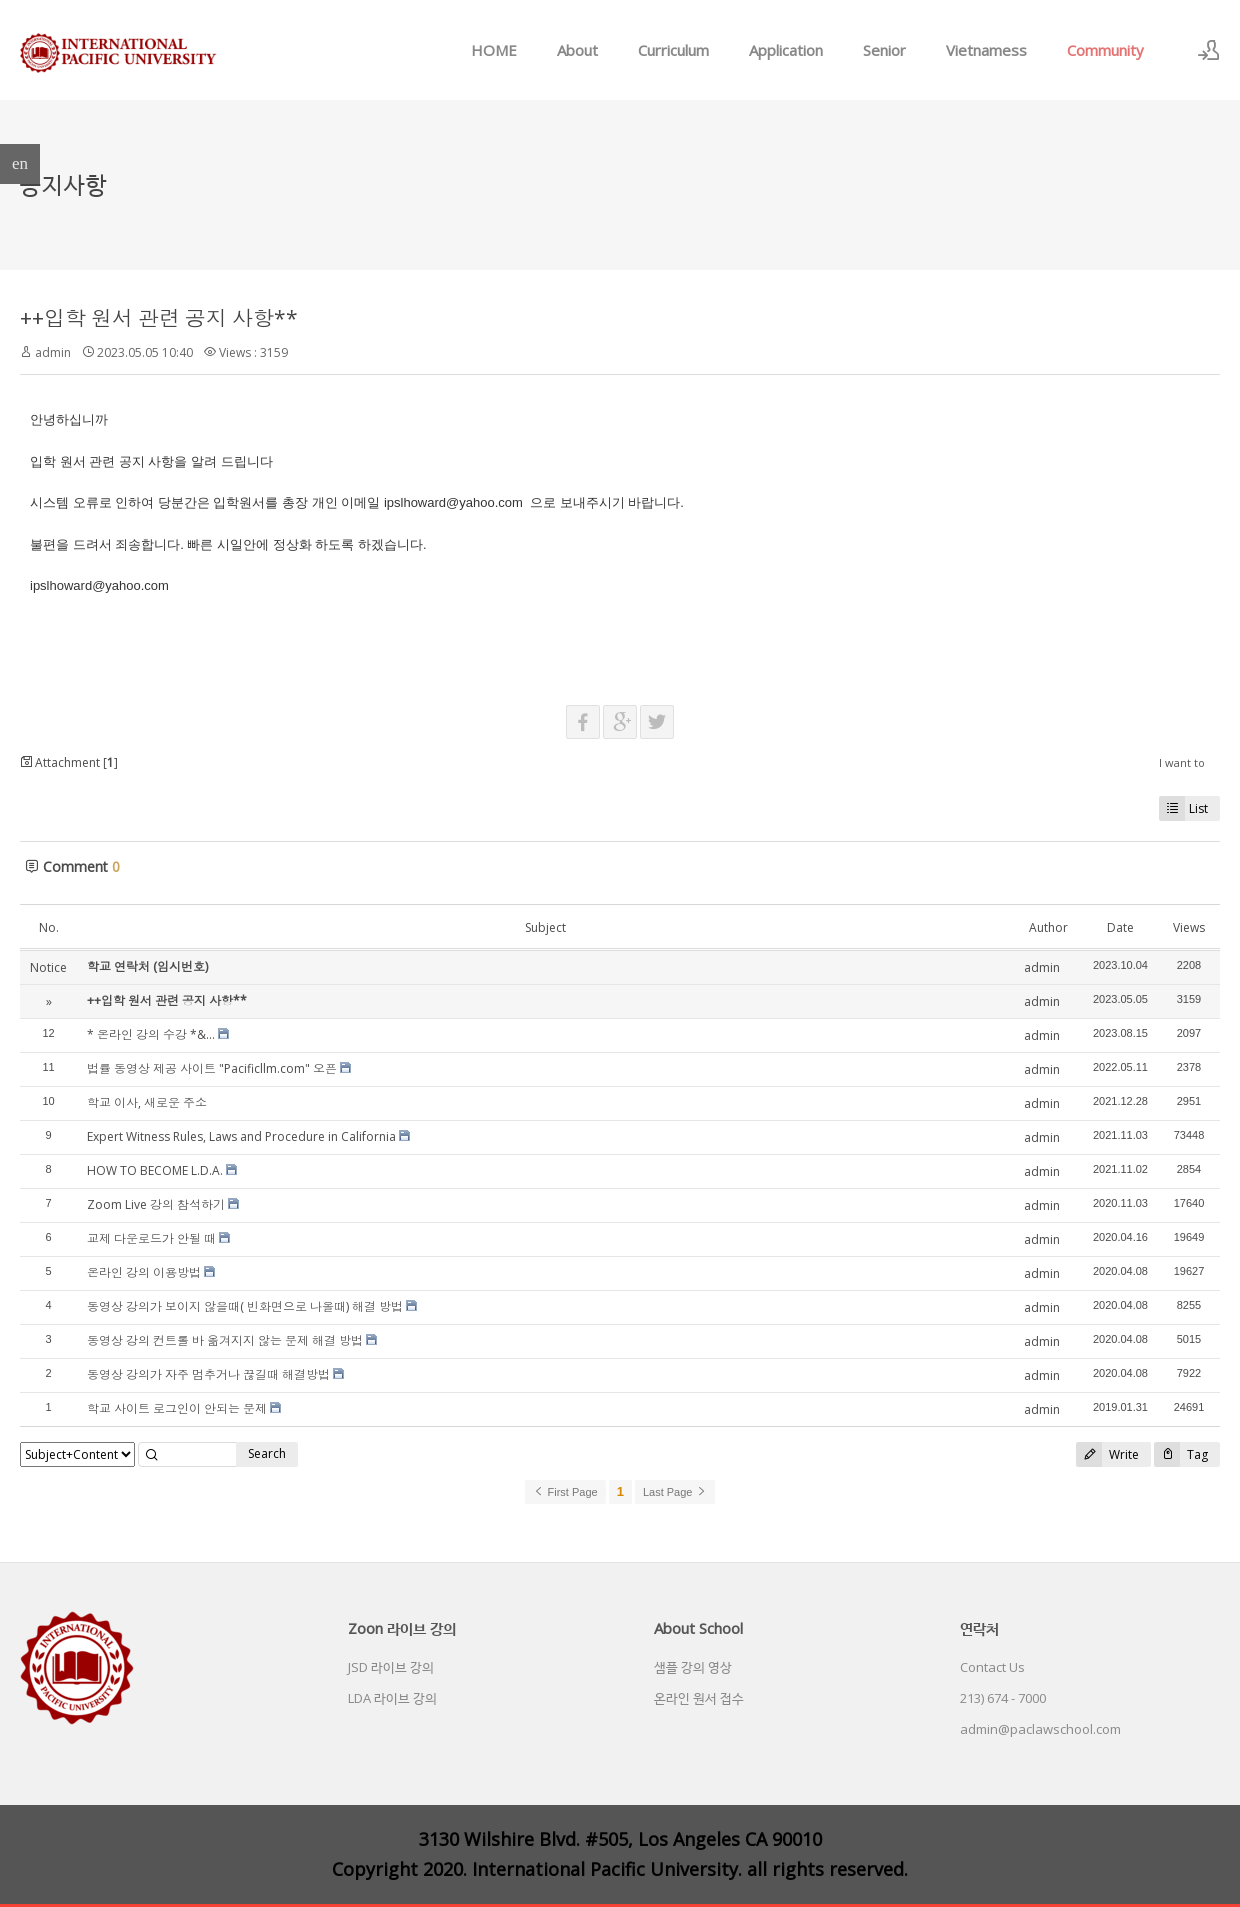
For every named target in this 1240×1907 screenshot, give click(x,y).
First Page (565, 1492)
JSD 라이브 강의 (391, 1667)
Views (1189, 927)
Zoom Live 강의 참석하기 (156, 1204)
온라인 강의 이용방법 (144, 1272)
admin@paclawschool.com (1040, 1729)
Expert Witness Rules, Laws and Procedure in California (241, 1136)
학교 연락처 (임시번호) (147, 966)
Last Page (675, 1492)
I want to (1182, 762)
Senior (884, 50)
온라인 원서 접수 (699, 1698)
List (1183, 808)
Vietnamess (986, 50)
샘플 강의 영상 (693, 1667)
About (577, 50)
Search (267, 1453)
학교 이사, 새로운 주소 (147, 1102)
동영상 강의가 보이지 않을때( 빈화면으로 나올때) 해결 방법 (245, 1306)
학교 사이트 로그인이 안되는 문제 (177, 1408)
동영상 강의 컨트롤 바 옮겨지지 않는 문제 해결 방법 (225, 1340)
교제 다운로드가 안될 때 (151, 1238)
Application (786, 50)
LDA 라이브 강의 (392, 1698)
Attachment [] (69, 762)
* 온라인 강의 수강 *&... (151, 1034)
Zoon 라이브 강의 (402, 1628)
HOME (494, 50)
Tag (1181, 1454)
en (20, 163)
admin (53, 352)
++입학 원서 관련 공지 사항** (159, 318)
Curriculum (673, 50)
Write (1107, 1454)
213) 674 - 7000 (1003, 1698)
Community (1105, 50)
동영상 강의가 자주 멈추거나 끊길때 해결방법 (208, 1374)
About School (698, 1628)
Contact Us (992, 1667)
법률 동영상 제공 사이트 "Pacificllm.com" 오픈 (212, 1068)
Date (1120, 927)
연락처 (979, 1628)
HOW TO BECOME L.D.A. (155, 1170)
